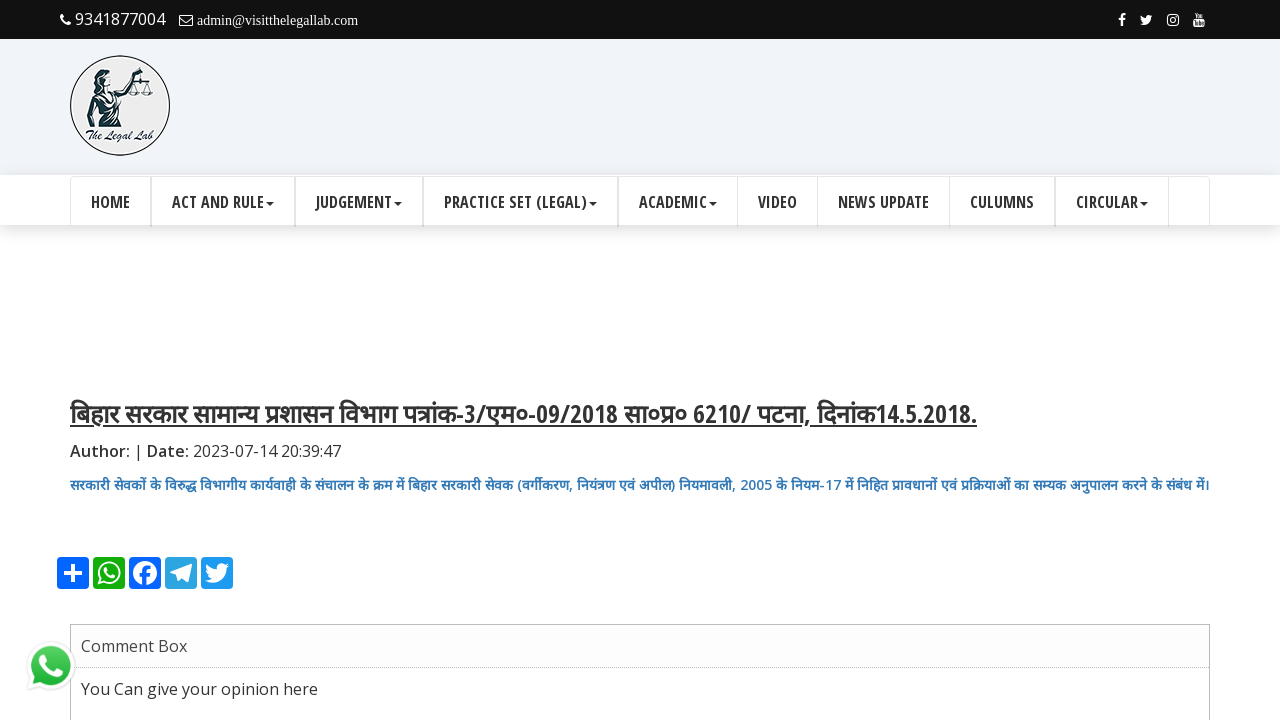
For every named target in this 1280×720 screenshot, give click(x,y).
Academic (678, 202)
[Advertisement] (846, 106)
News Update (883, 202)
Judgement (359, 202)
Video (777, 202)
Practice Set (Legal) (520, 202)
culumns (1002, 202)
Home (110, 202)
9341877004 (112, 19)
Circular (1112, 202)
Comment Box (134, 646)
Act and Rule (223, 202)
